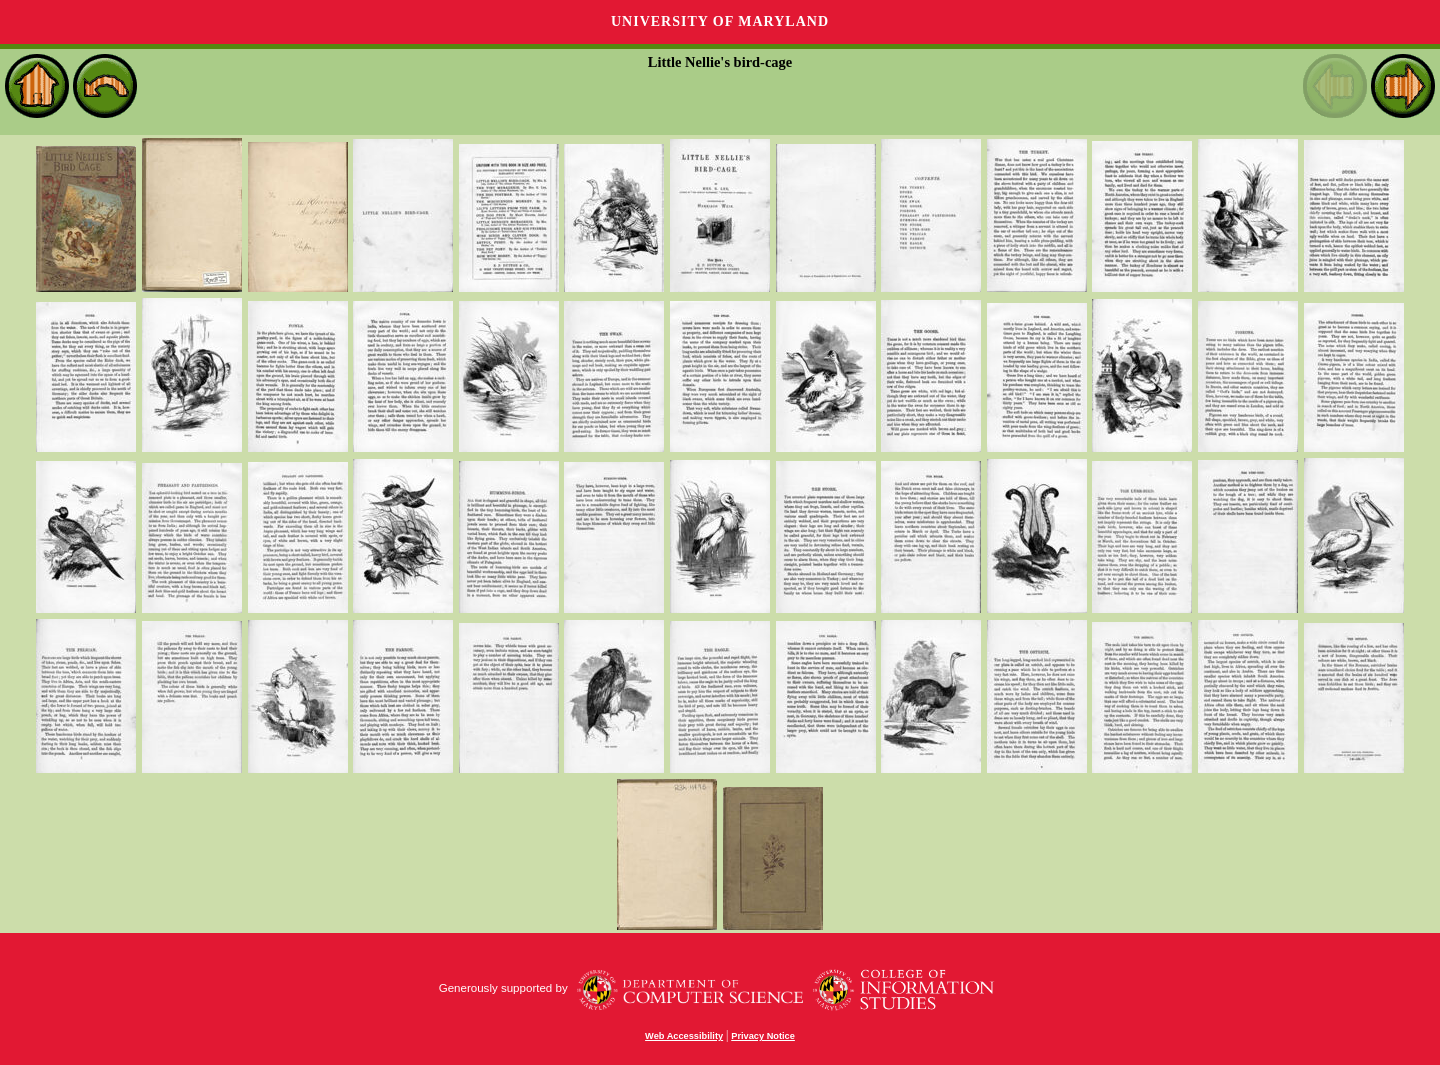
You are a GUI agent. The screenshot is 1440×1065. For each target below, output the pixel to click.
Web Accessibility (684, 1036)
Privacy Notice (763, 1036)
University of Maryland (720, 21)
